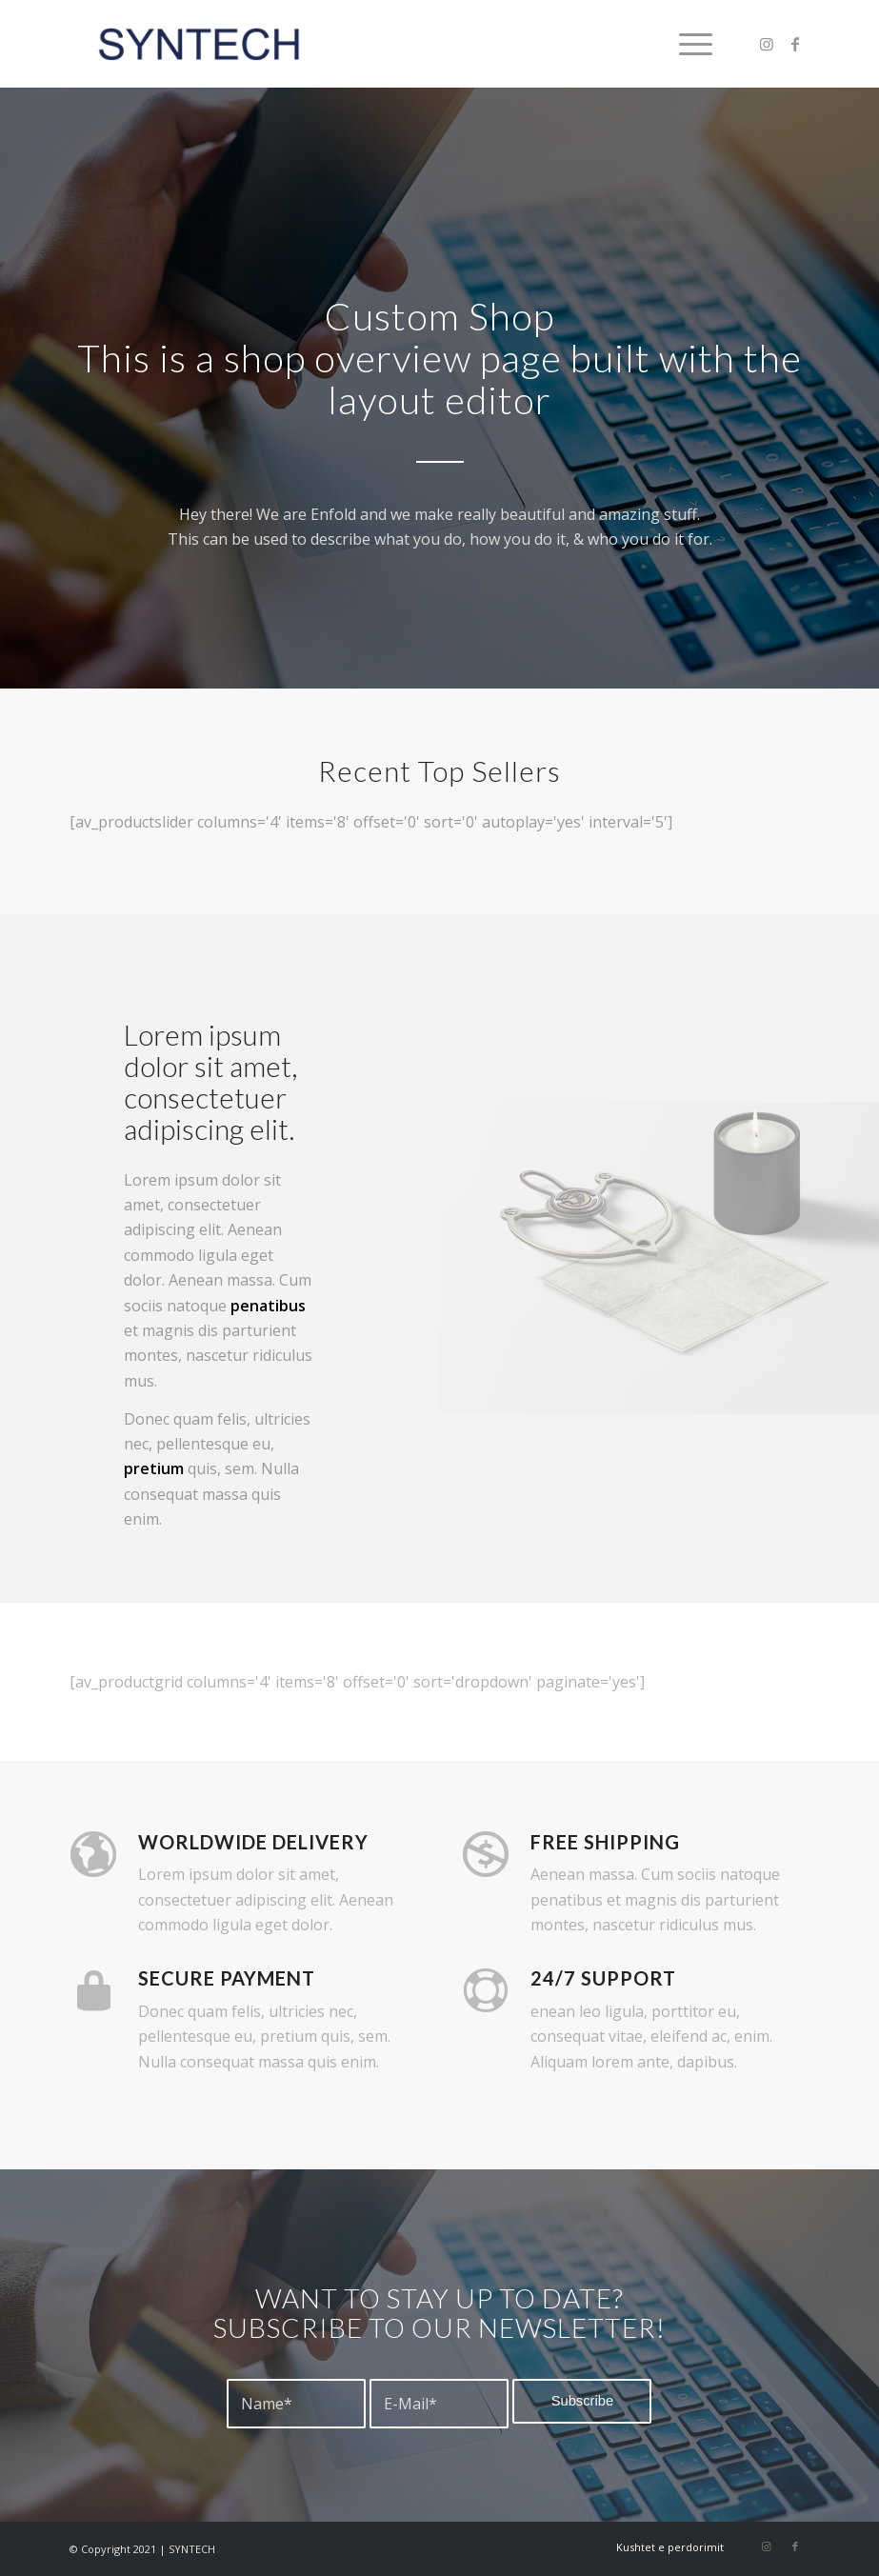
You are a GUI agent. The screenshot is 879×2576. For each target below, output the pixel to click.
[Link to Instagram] (766, 44)
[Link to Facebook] (795, 44)
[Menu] (686, 44)
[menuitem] (686, 44)
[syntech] (198, 44)
